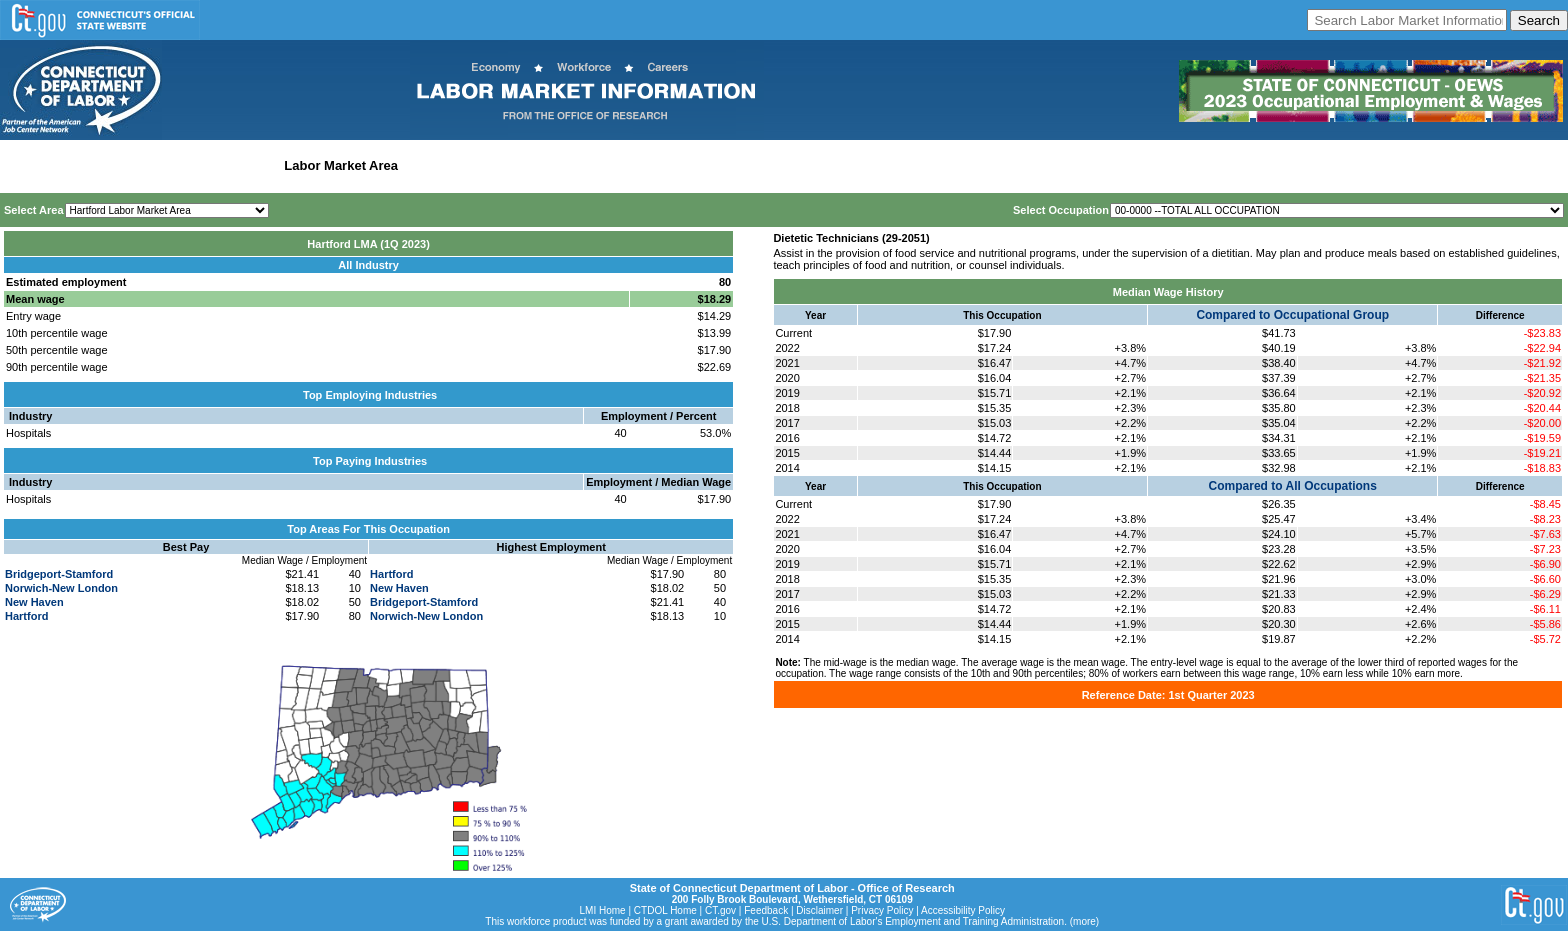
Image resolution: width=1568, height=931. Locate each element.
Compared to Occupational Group (1292, 315)
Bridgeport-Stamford (59, 574)
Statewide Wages (103, 165)
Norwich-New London (61, 588)
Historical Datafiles (646, 165)
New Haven (34, 602)
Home (23, 165)
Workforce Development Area (495, 165)
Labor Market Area (341, 165)
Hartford (26, 616)
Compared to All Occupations (1293, 486)
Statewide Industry (218, 165)
